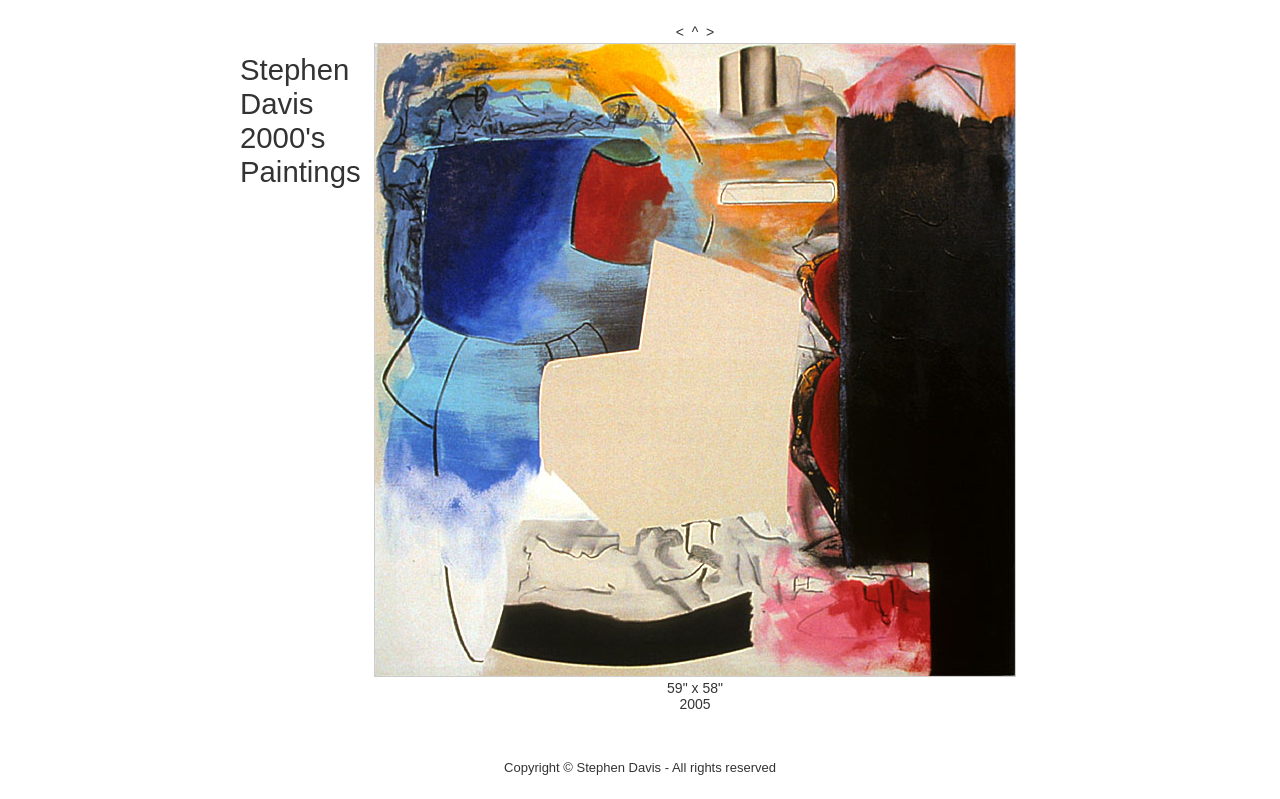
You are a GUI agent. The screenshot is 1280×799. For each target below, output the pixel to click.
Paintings (300, 171)
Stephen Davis (294, 86)
